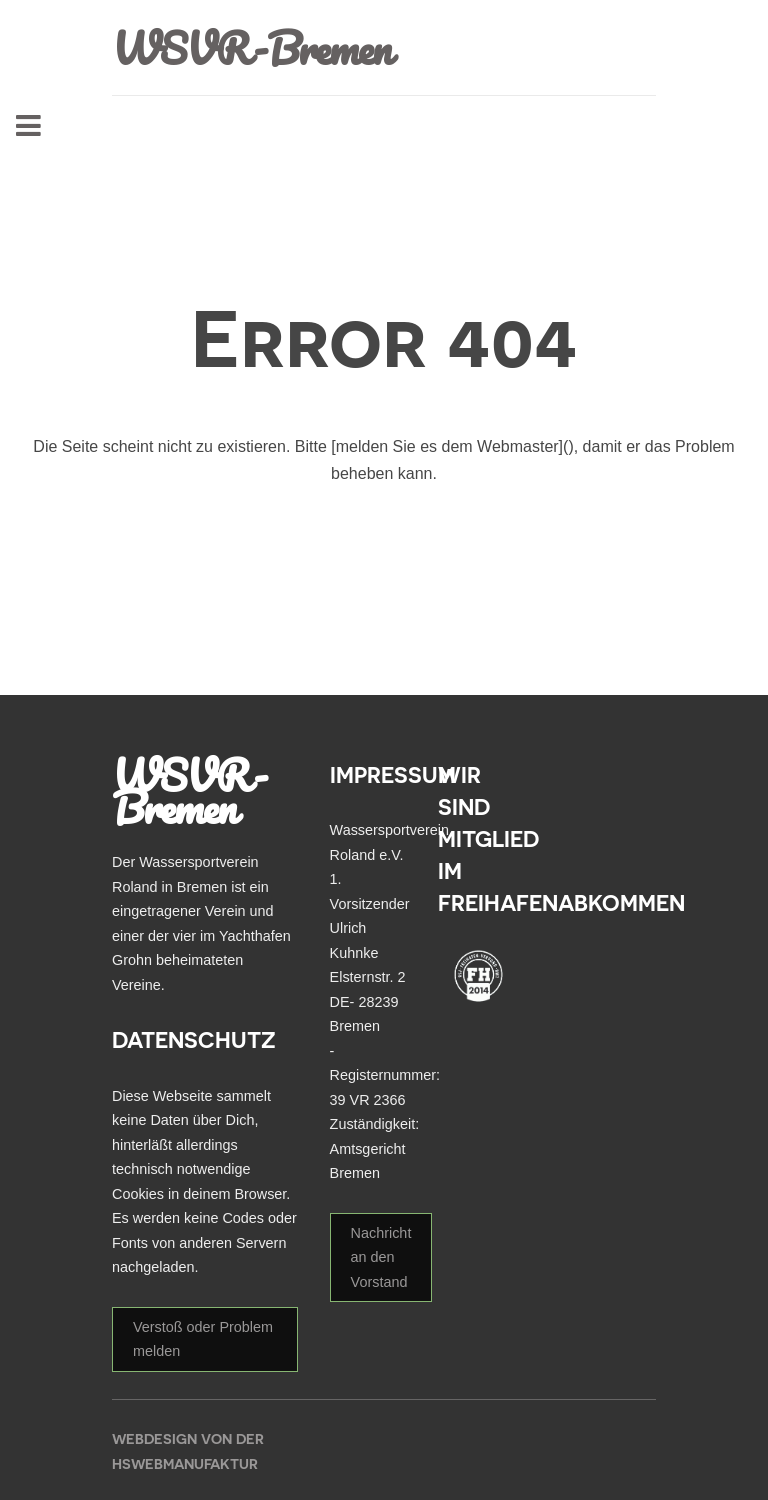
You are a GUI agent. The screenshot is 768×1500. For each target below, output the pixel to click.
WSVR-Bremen (251, 48)
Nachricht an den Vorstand (381, 1257)
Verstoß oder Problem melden (203, 1339)
